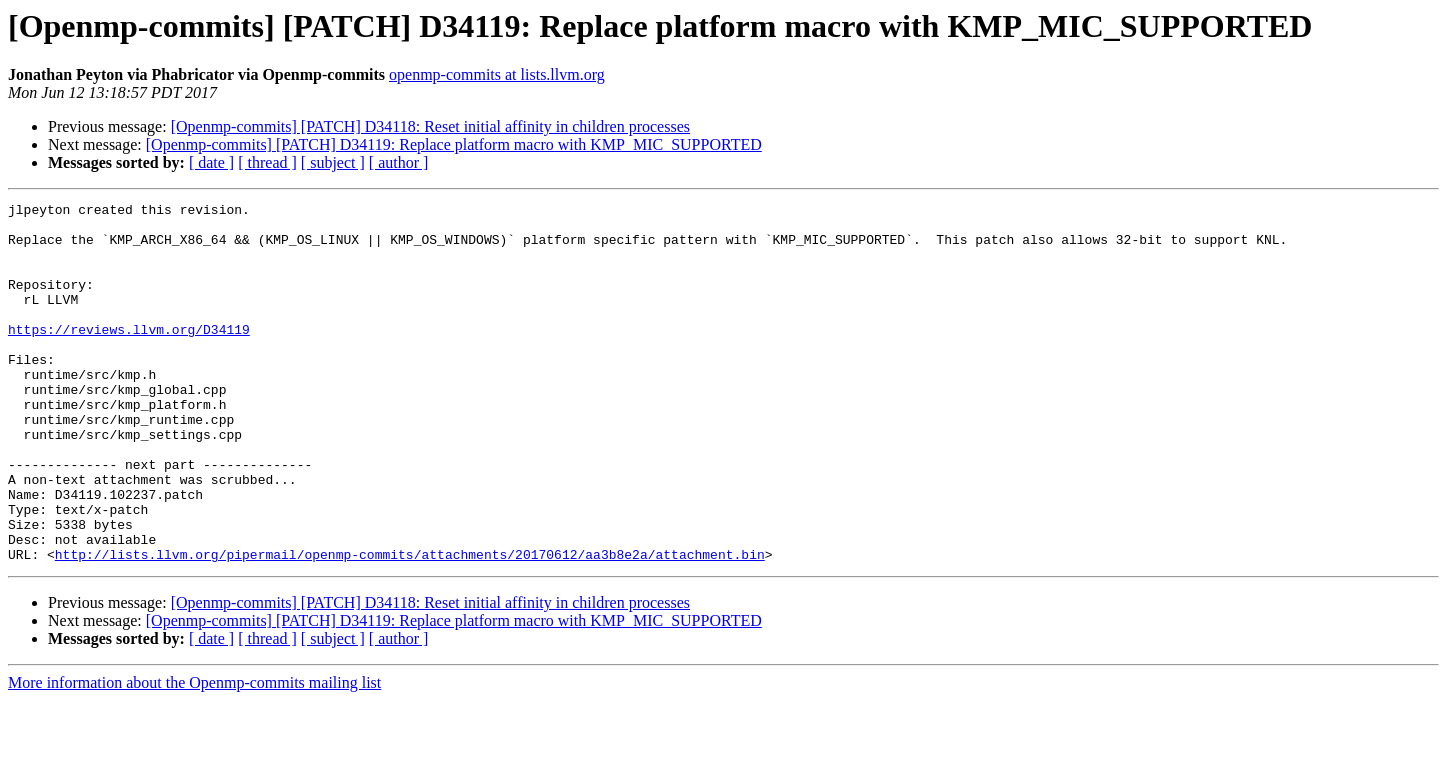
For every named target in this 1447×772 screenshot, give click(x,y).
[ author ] (399, 162)
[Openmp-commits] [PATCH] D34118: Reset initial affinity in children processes (430, 126)
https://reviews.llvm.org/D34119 (129, 356)
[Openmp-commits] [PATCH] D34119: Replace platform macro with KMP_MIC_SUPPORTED (454, 144)
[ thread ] (267, 162)
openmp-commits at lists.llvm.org (497, 74)
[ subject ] (333, 162)
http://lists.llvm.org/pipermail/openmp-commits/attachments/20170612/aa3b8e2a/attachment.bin (410, 626)
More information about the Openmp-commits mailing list (194, 754)
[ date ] (211, 162)
